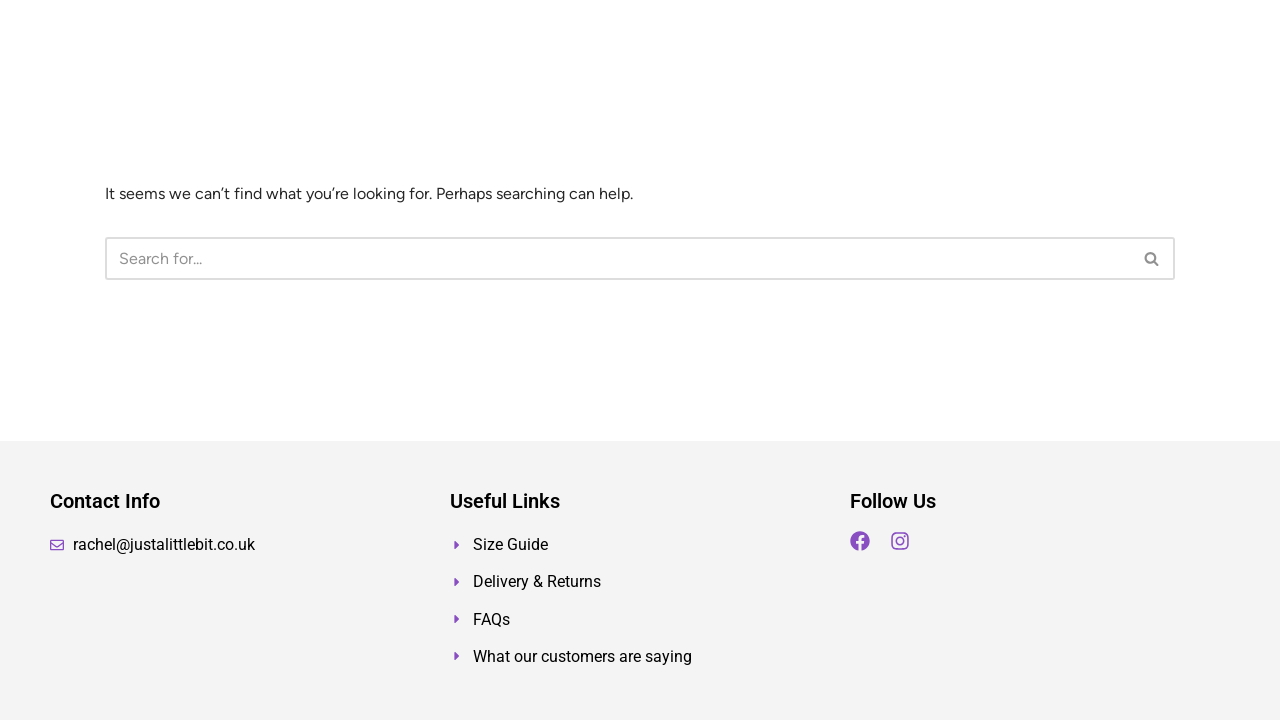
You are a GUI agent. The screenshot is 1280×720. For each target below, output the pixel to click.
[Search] (617, 258)
